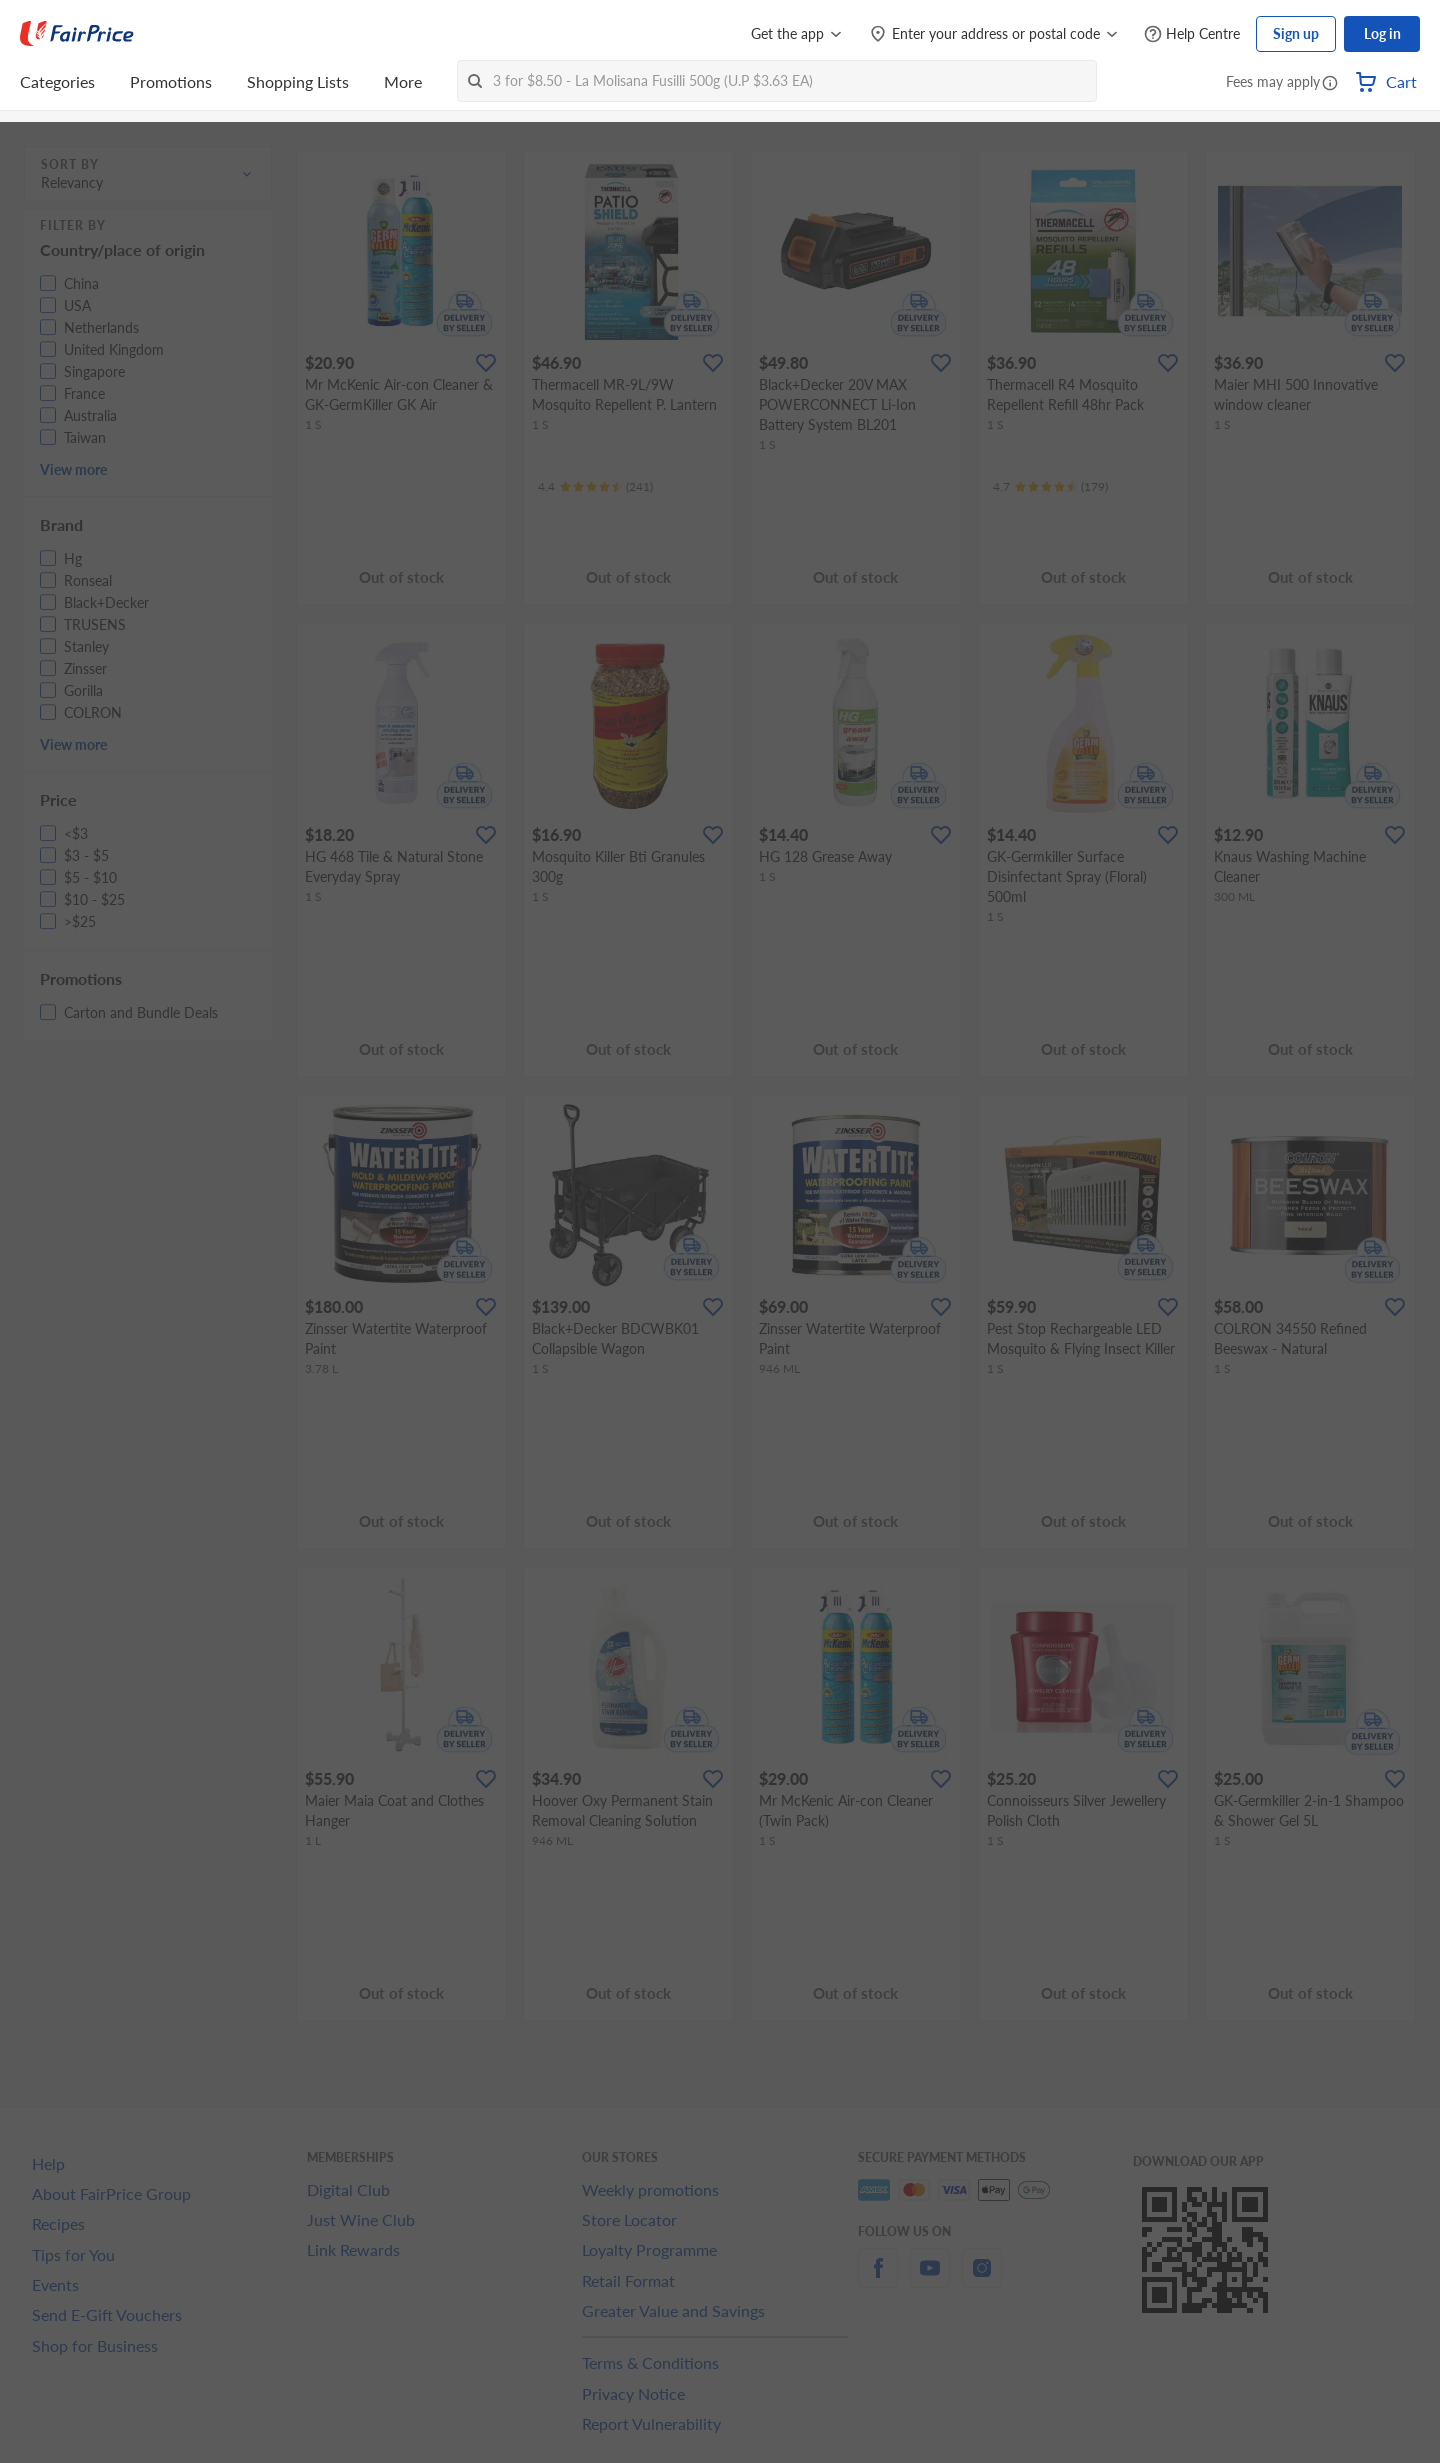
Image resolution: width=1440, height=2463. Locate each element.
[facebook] (878, 2279)
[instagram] (982, 2279)
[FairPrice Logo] (77, 34)
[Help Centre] (1192, 34)
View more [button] (73, 469)
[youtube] (930, 2279)
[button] (1330, 84)
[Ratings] (595, 487)
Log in (1382, 33)
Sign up (1296, 33)
